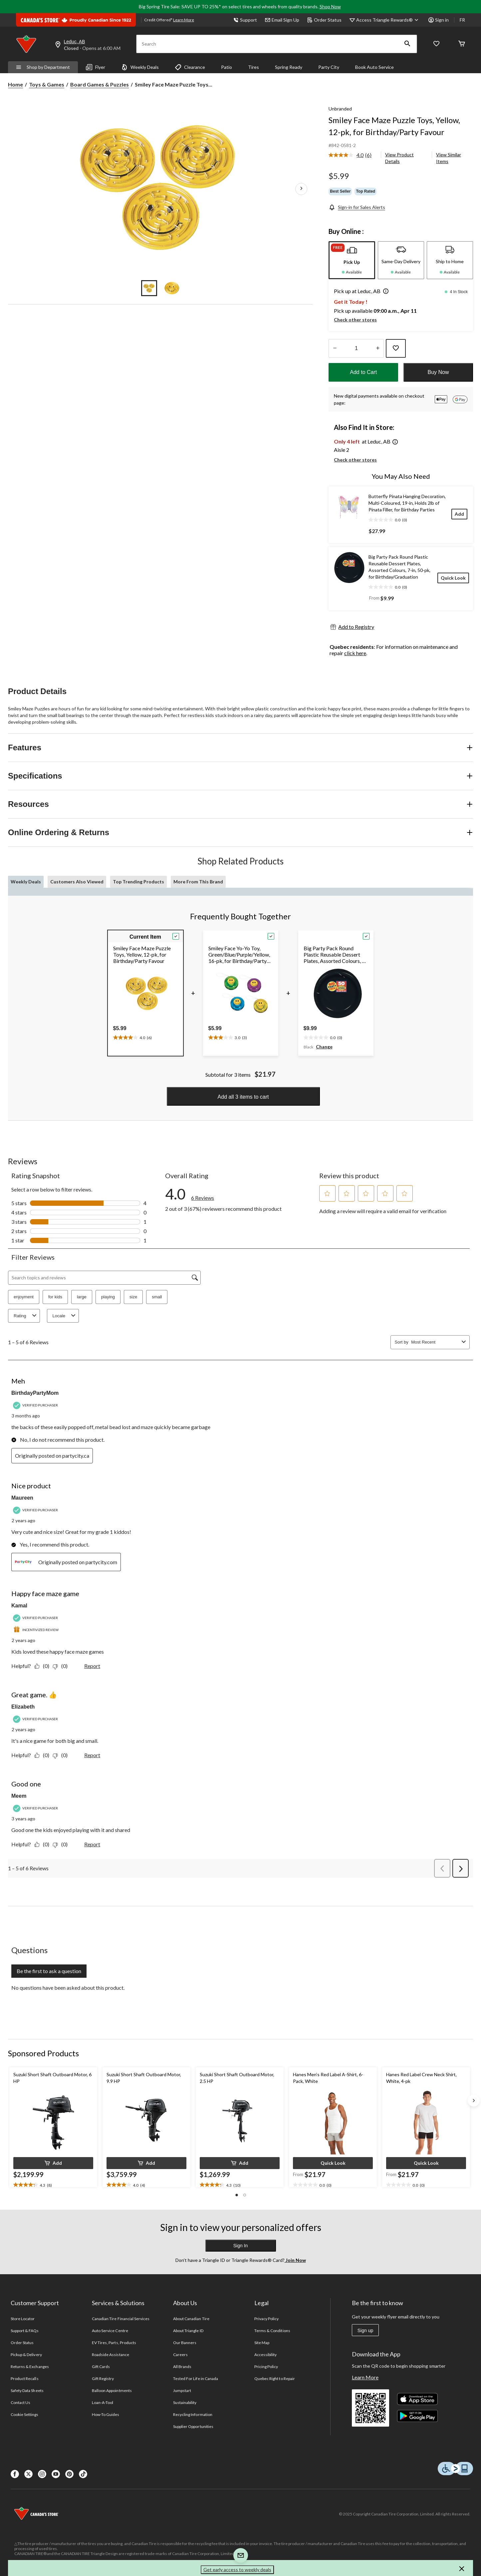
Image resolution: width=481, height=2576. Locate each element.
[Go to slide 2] (172, 288)
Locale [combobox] (65, 1315)
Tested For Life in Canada (195, 2378)
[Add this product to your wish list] (396, 348)
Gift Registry (103, 2378)
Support (245, 20)
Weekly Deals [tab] (26, 881)
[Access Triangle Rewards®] (388, 20)
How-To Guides (106, 2414)
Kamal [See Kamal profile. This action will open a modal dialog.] (19, 1605)
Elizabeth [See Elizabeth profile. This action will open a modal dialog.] (23, 1707)
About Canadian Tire (191, 2318)
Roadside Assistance (110, 2354)
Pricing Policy (266, 2366)
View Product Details (399, 158)
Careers (180, 2354)
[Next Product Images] (301, 189)
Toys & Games (46, 84)
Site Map (261, 2342)
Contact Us (20, 2402)
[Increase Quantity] (377, 348)
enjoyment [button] (24, 1296)
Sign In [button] (240, 2245)
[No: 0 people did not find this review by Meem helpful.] (62, 1844)
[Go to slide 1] (149, 288)
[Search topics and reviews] (104, 1278)
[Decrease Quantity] (335, 348)
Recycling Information (192, 2414)
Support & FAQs (25, 2330)
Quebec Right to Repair (274, 2378)
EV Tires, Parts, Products (114, 2342)
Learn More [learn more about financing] (183, 19)
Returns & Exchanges (30, 2366)
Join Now (295, 2260)
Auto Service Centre (110, 2330)
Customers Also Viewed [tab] (77, 881)
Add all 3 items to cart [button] (243, 1097)
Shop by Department (43, 67)
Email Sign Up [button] (282, 20)
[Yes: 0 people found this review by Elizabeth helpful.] (43, 1755)
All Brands (182, 2366)
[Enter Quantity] (356, 348)
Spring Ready (288, 67)
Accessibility (265, 2354)
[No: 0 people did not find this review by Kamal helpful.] (62, 1666)
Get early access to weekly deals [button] (237, 2569)
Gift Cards (101, 2366)
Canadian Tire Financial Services (120, 2318)
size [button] (133, 1296)
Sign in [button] (438, 20)
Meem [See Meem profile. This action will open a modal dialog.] (18, 1796)
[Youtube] (56, 2474)
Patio (226, 67)
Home (15, 84)
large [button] (82, 1296)
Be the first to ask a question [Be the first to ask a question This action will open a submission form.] (49, 1971)
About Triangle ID (188, 2330)
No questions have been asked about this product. (67, 1987)
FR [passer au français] (462, 20)
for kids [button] (55, 1296)
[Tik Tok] (83, 2474)
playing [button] (108, 1296)
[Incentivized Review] (36, 1630)
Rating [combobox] (26, 1315)
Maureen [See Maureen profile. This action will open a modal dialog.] (22, 1498)
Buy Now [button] (438, 372)
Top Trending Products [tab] (138, 881)
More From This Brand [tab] (198, 881)
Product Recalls (25, 2378)
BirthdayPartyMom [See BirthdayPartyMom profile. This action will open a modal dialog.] (35, 1393)
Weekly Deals (140, 67)
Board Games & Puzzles (99, 84)
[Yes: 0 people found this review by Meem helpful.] (43, 1844)
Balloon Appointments (112, 2390)
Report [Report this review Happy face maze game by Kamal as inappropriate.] (92, 1666)
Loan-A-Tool (102, 2402)
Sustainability (185, 2402)
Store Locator (23, 2318)
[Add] (459, 514)
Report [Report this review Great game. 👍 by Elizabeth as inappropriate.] (92, 1755)
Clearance (190, 67)
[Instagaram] (42, 2474)
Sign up (365, 2330)
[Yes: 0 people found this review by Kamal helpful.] (43, 1666)
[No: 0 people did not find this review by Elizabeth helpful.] (62, 1755)
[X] (28, 2474)
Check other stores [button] (355, 319)
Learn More (365, 2377)
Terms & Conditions (272, 2330)
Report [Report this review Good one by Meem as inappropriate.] (92, 1844)
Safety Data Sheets (27, 2390)
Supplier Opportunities (193, 2426)
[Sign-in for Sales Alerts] (357, 207)
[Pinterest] (69, 2474)
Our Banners (184, 2342)
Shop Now (330, 6)
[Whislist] (436, 44)
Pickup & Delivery (26, 2354)
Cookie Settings (24, 2414)
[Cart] (461, 44)
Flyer (95, 67)
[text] (132, 1036)
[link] (353, 155)
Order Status (324, 20)
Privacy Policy (266, 2318)
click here (355, 653)
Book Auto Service (374, 67)
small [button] (157, 1296)
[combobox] (435, 1342)
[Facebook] (15, 2474)
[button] (407, 44)
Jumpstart (182, 2390)
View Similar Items (448, 158)
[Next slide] (474, 2101)
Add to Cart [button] (363, 372)
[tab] (352, 260)
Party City (328, 67)
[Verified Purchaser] (36, 1405)
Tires (253, 67)
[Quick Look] (453, 578)
